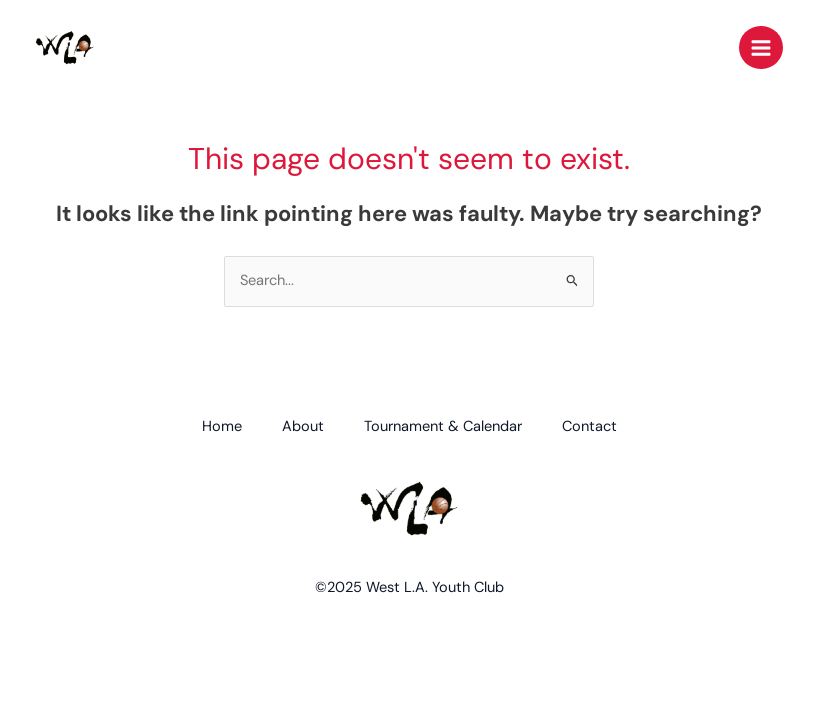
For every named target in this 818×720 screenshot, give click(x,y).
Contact (589, 426)
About (303, 426)
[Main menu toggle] (761, 48)
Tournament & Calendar (443, 426)
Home (222, 426)
